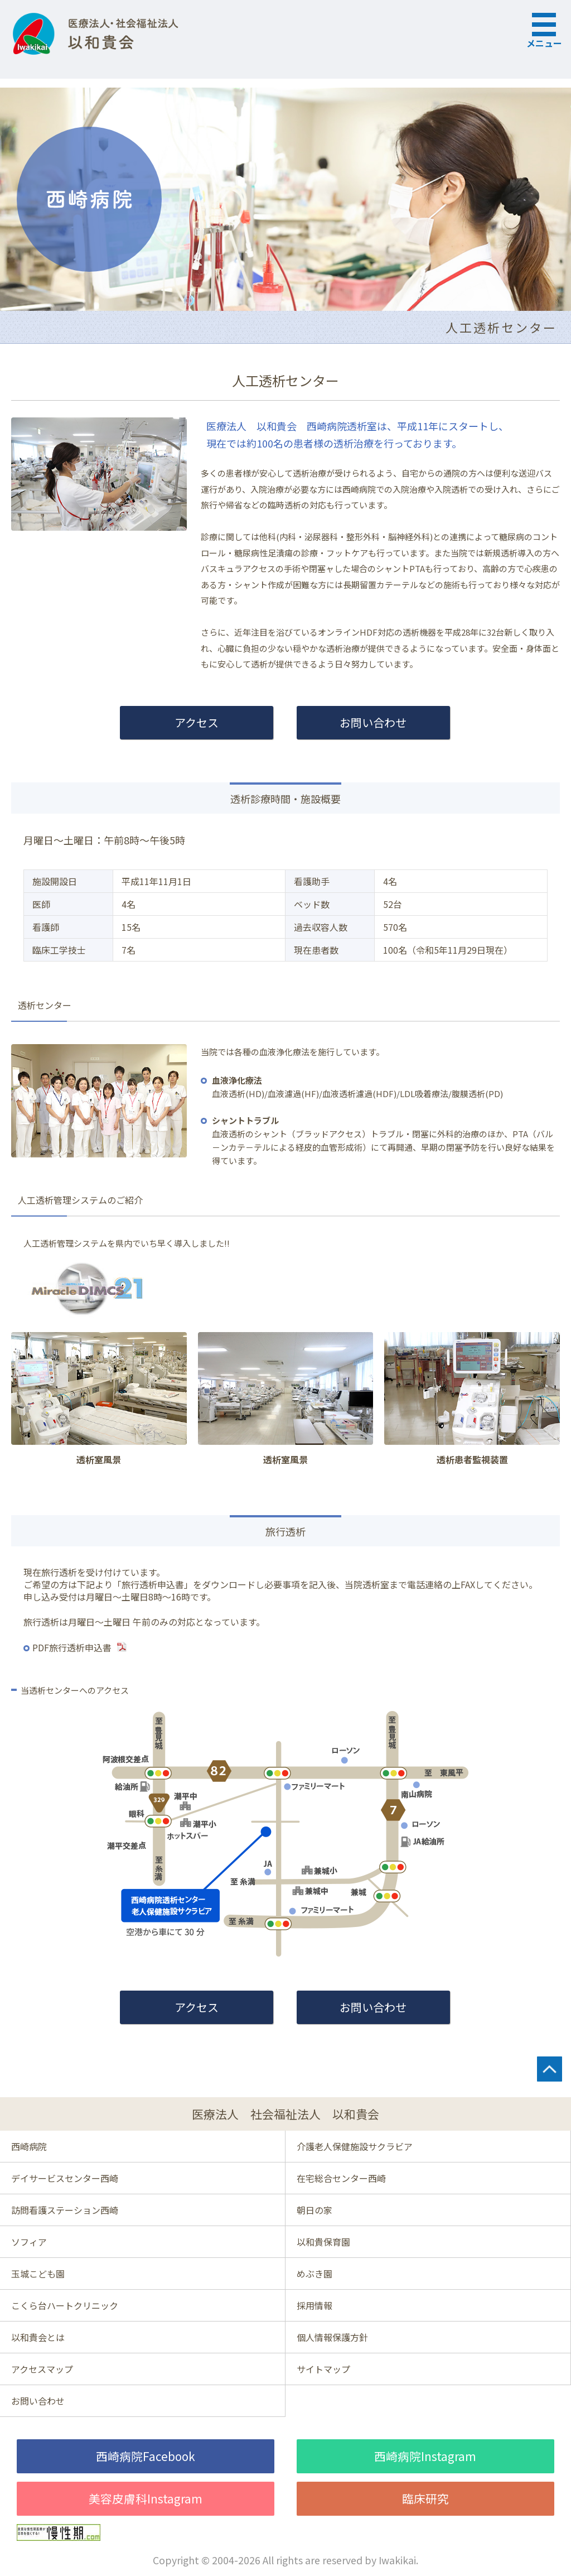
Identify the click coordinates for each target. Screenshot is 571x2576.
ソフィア (29, 2241)
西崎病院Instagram (425, 2456)
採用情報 (314, 2305)
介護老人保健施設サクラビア (355, 2146)
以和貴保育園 (323, 2241)
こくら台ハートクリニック (64, 2305)
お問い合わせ (373, 722)
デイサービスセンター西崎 (64, 2178)
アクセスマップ (42, 2369)
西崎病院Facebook (145, 2456)
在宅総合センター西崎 (341, 2178)
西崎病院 (29, 2146)
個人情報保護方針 (332, 2337)
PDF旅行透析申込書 (72, 1647)
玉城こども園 (38, 2273)
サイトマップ (323, 2369)
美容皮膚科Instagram (145, 2498)
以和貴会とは (38, 2337)
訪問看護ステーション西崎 (64, 2210)
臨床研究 (425, 2498)
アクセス (197, 722)
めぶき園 (314, 2273)
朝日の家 (314, 2210)
